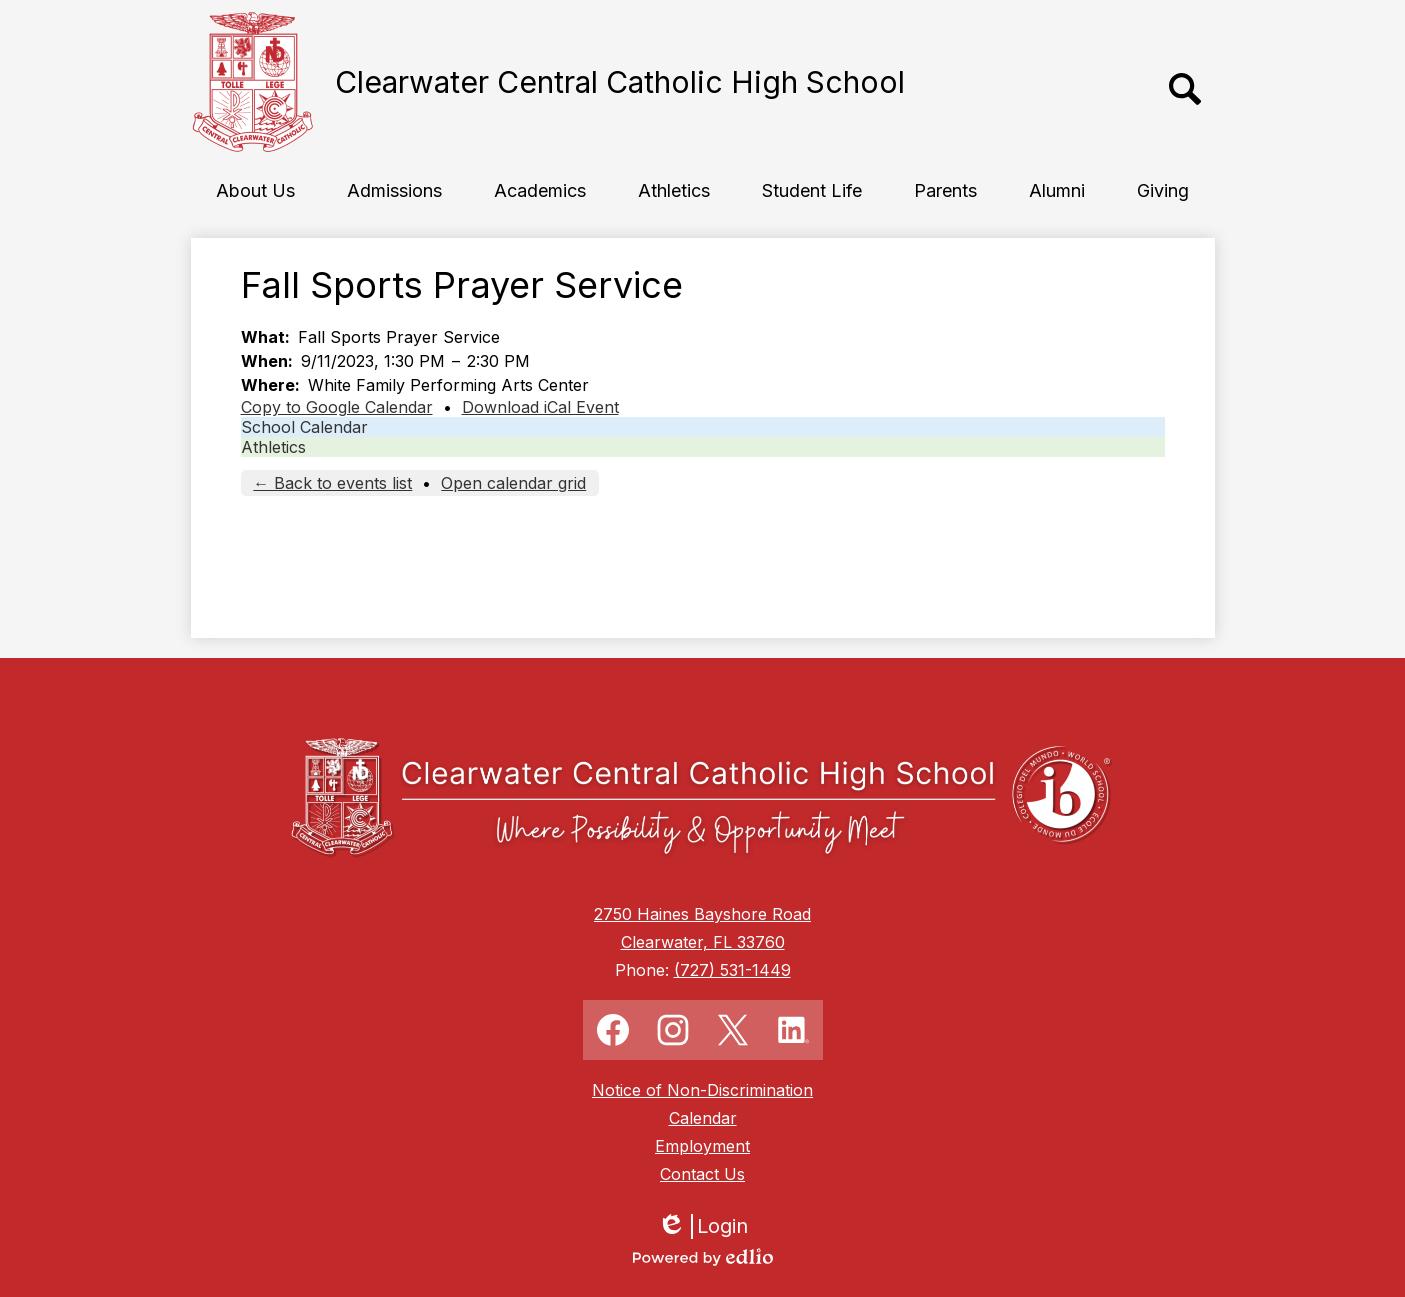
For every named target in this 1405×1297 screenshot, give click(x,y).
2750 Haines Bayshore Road (702, 914)
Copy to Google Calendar (337, 407)
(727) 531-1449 (732, 970)
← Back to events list (332, 483)
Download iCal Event (540, 407)
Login (702, 1226)
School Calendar (304, 427)
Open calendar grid (513, 483)
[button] (255, 190)
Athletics (273, 447)
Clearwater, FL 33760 (703, 942)
